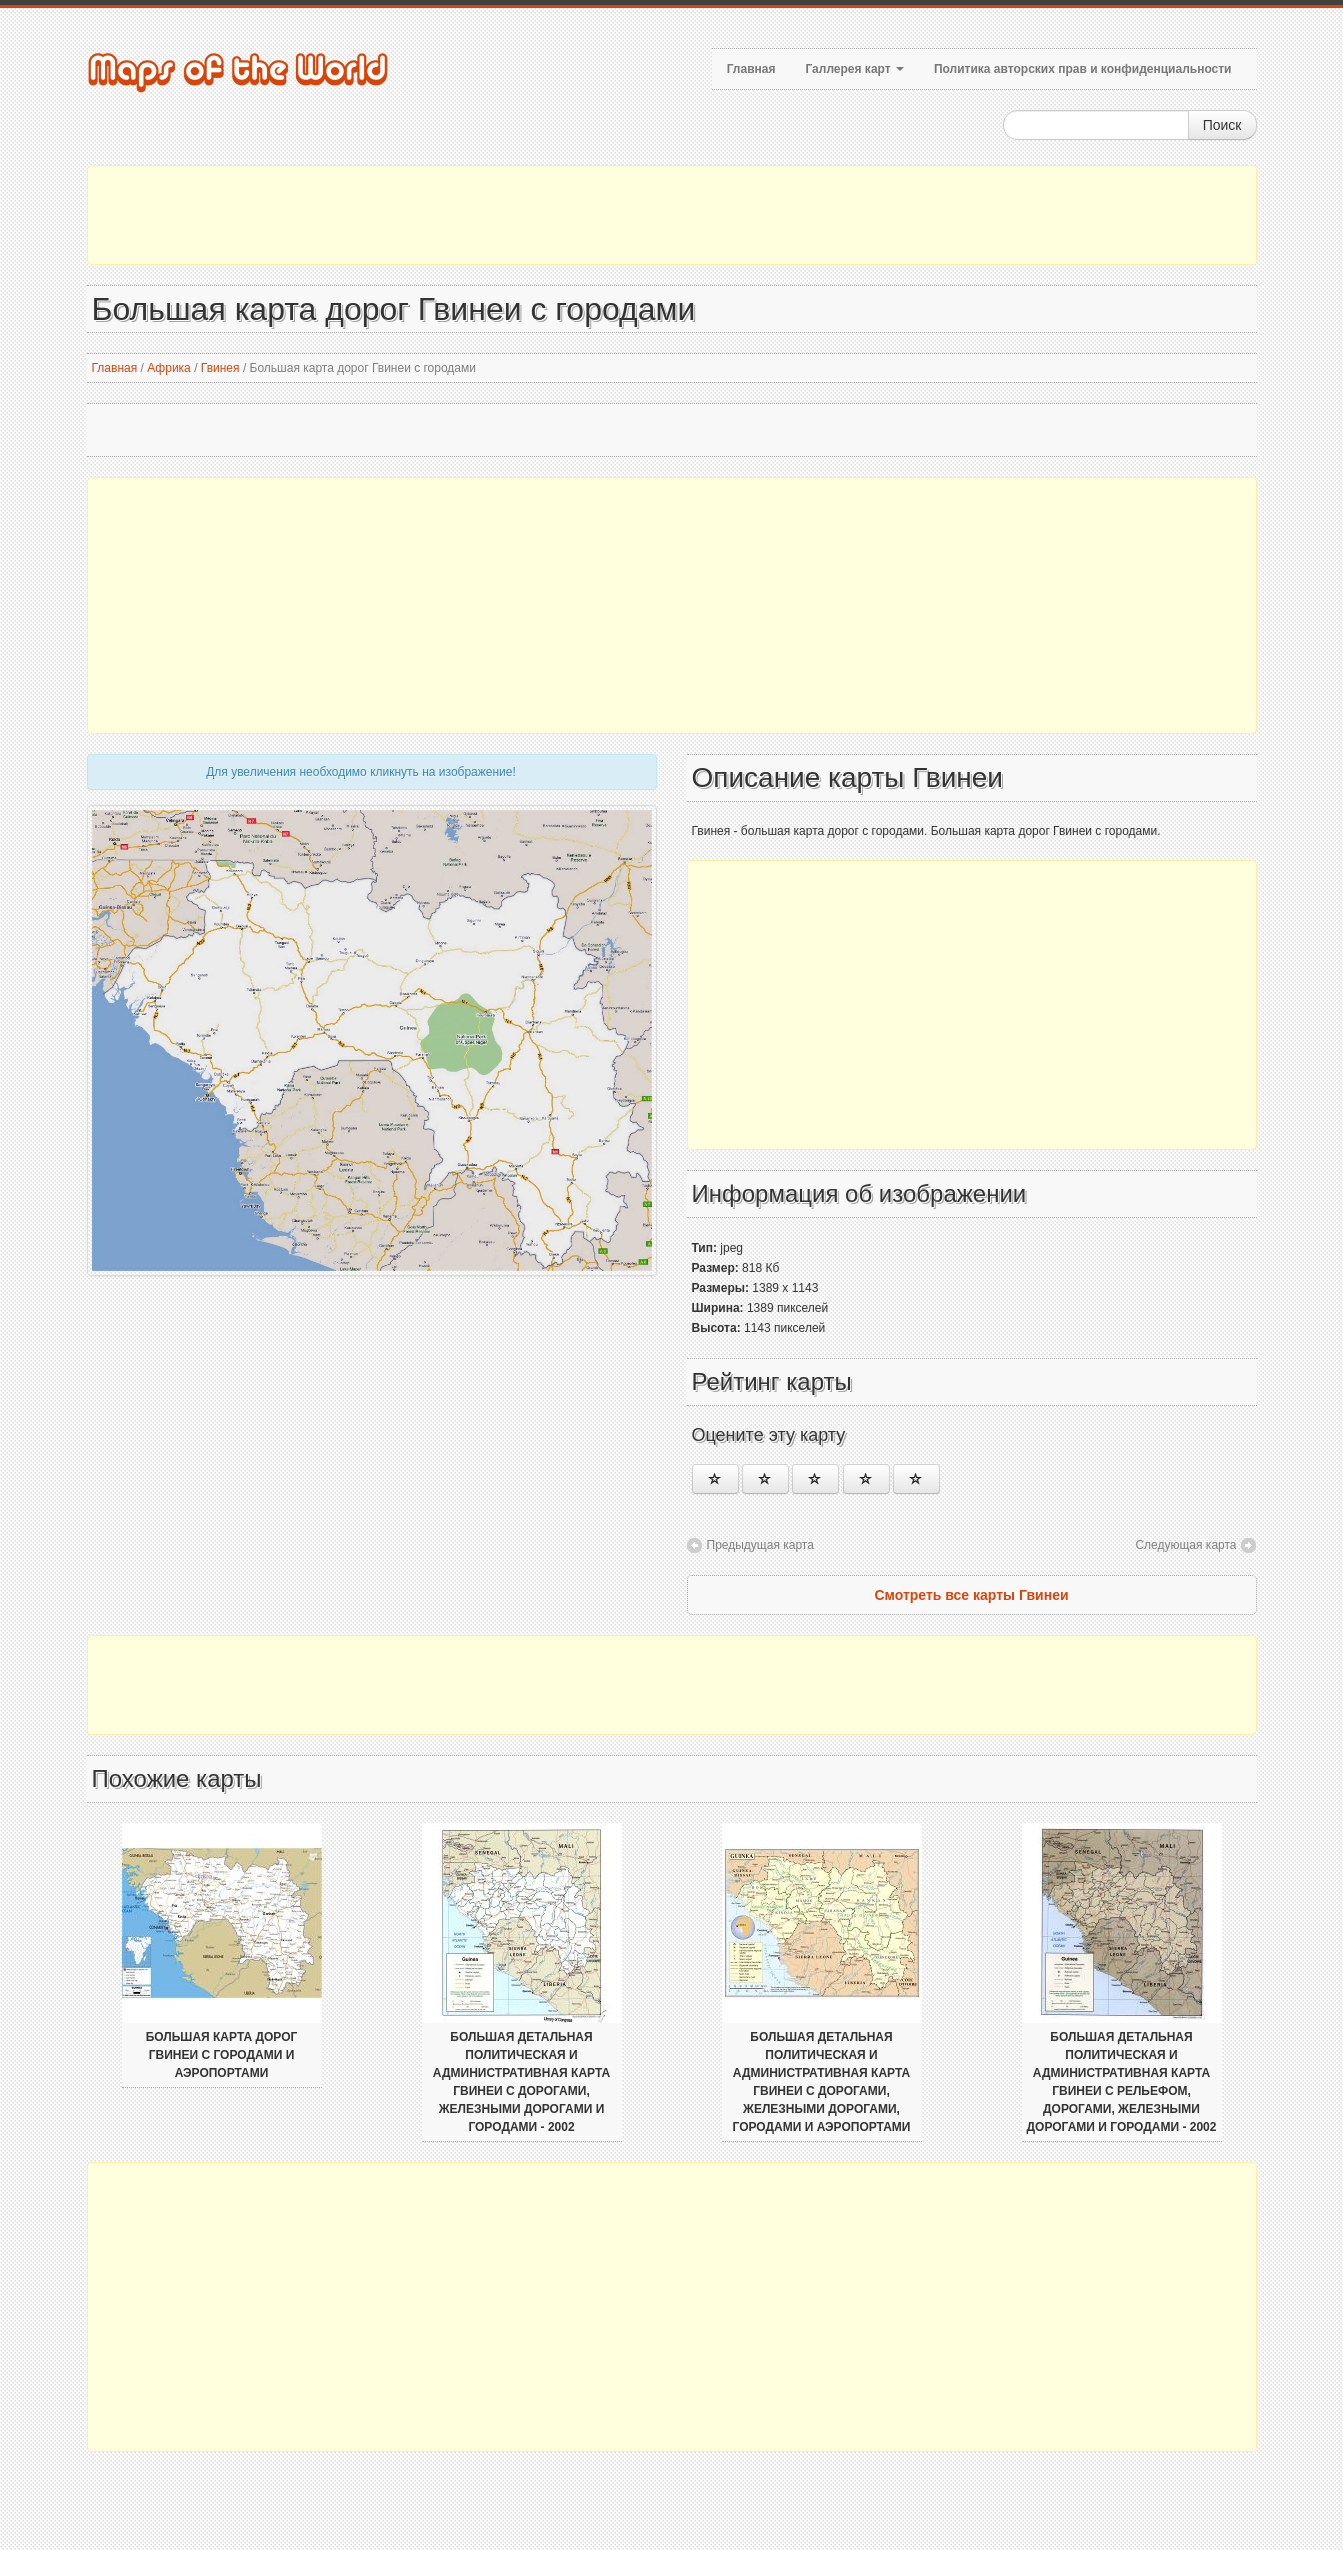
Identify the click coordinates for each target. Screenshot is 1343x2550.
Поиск (1222, 125)
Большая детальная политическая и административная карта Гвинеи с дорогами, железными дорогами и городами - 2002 (521, 2082)
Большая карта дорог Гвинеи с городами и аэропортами (222, 2055)
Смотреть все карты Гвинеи (971, 1595)
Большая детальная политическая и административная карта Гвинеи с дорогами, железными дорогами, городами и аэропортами (822, 2082)
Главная (751, 69)
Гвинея (220, 368)
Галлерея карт (854, 69)
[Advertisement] (672, 215)
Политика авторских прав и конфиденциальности (1083, 69)
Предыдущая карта (760, 1545)
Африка (169, 368)
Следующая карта (1185, 1545)
